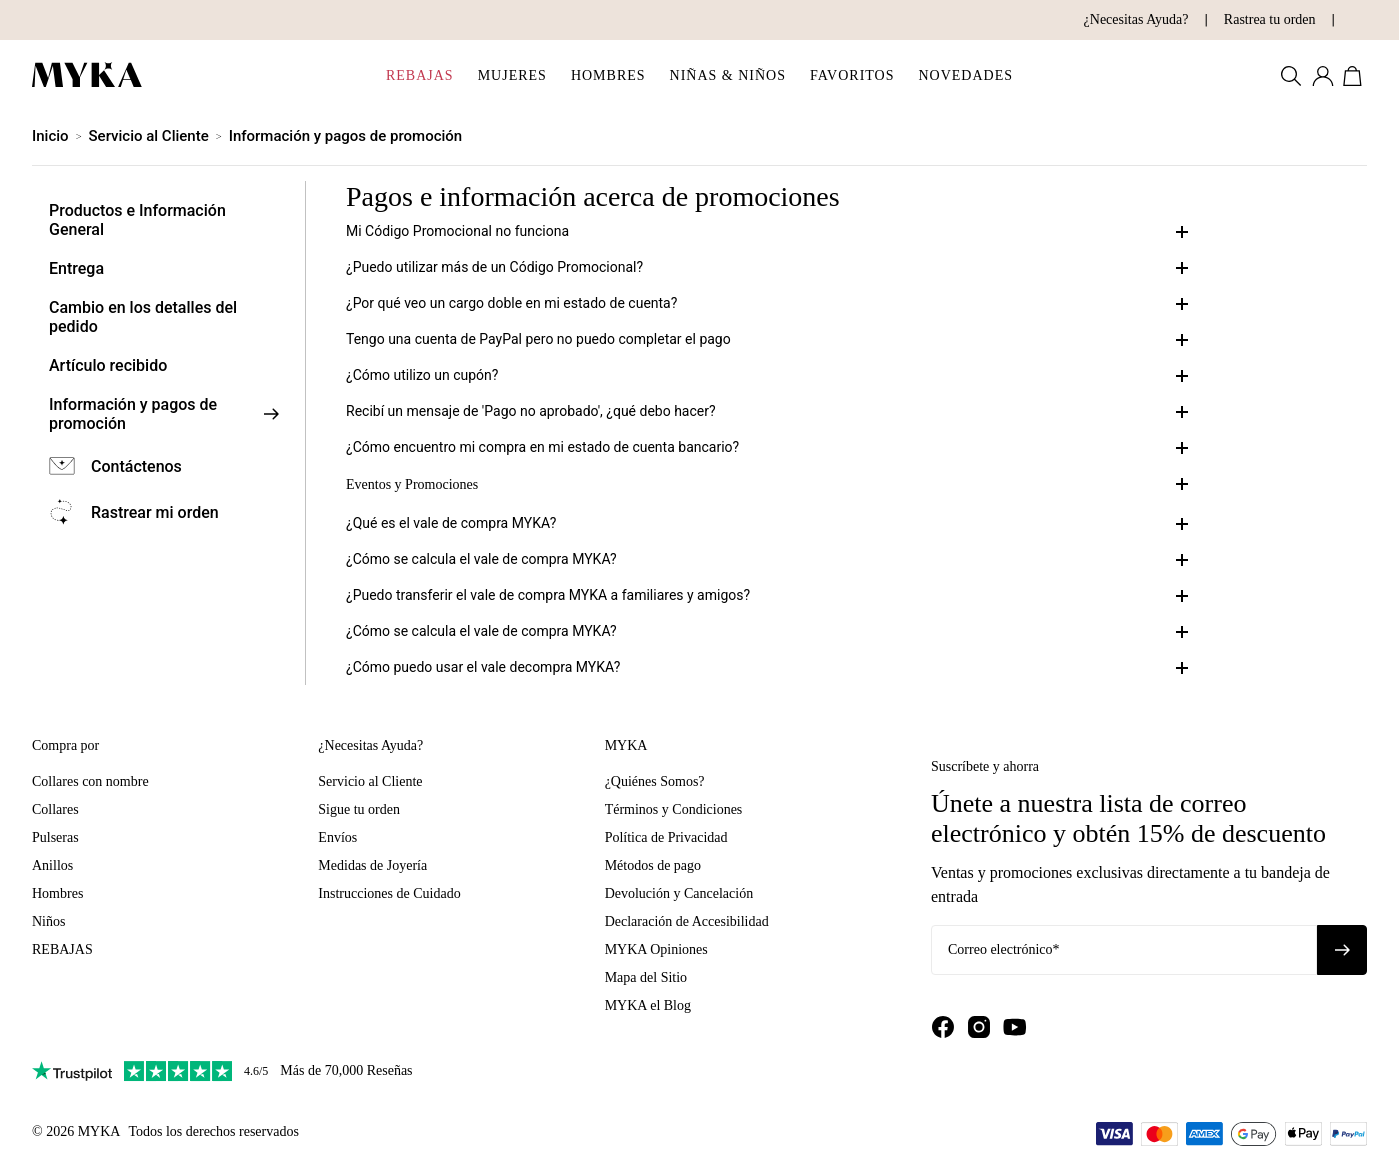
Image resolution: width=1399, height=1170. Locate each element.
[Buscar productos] (1291, 76)
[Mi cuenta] (1323, 76)
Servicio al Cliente (149, 136)
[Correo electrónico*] (1124, 950)
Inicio (50, 136)
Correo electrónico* (1004, 949)
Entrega (76, 268)
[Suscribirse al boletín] (1342, 950)
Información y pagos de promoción (346, 136)
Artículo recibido (108, 365)
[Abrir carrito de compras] (1355, 76)
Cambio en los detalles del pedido (143, 317)
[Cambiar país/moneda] (1341, 20)
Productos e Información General (137, 220)
